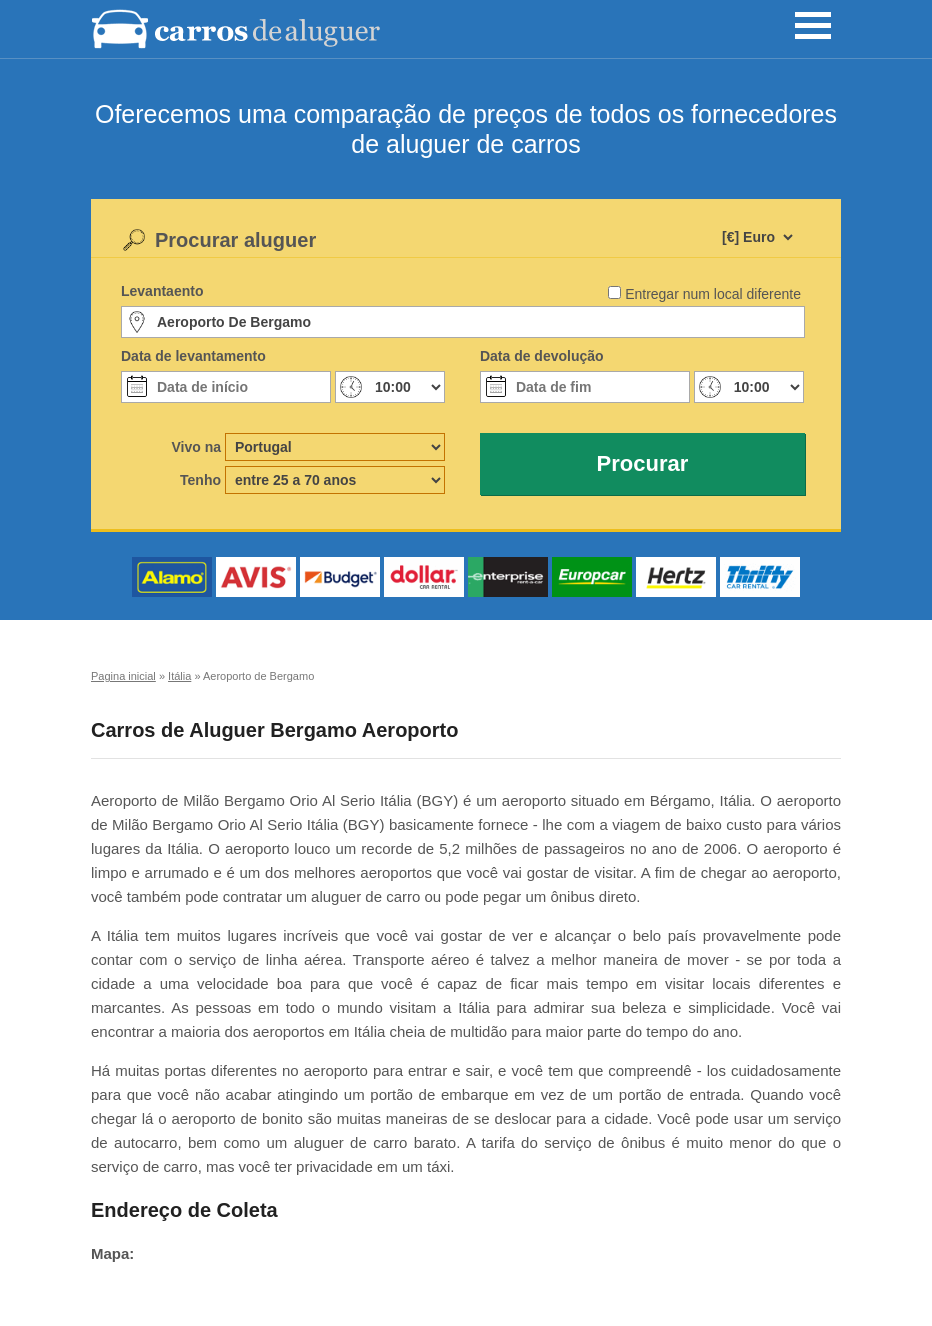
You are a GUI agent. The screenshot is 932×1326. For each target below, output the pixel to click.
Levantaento (162, 291)
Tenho (200, 480)
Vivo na (196, 447)
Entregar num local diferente (713, 294)
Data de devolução (542, 356)
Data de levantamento (193, 356)
